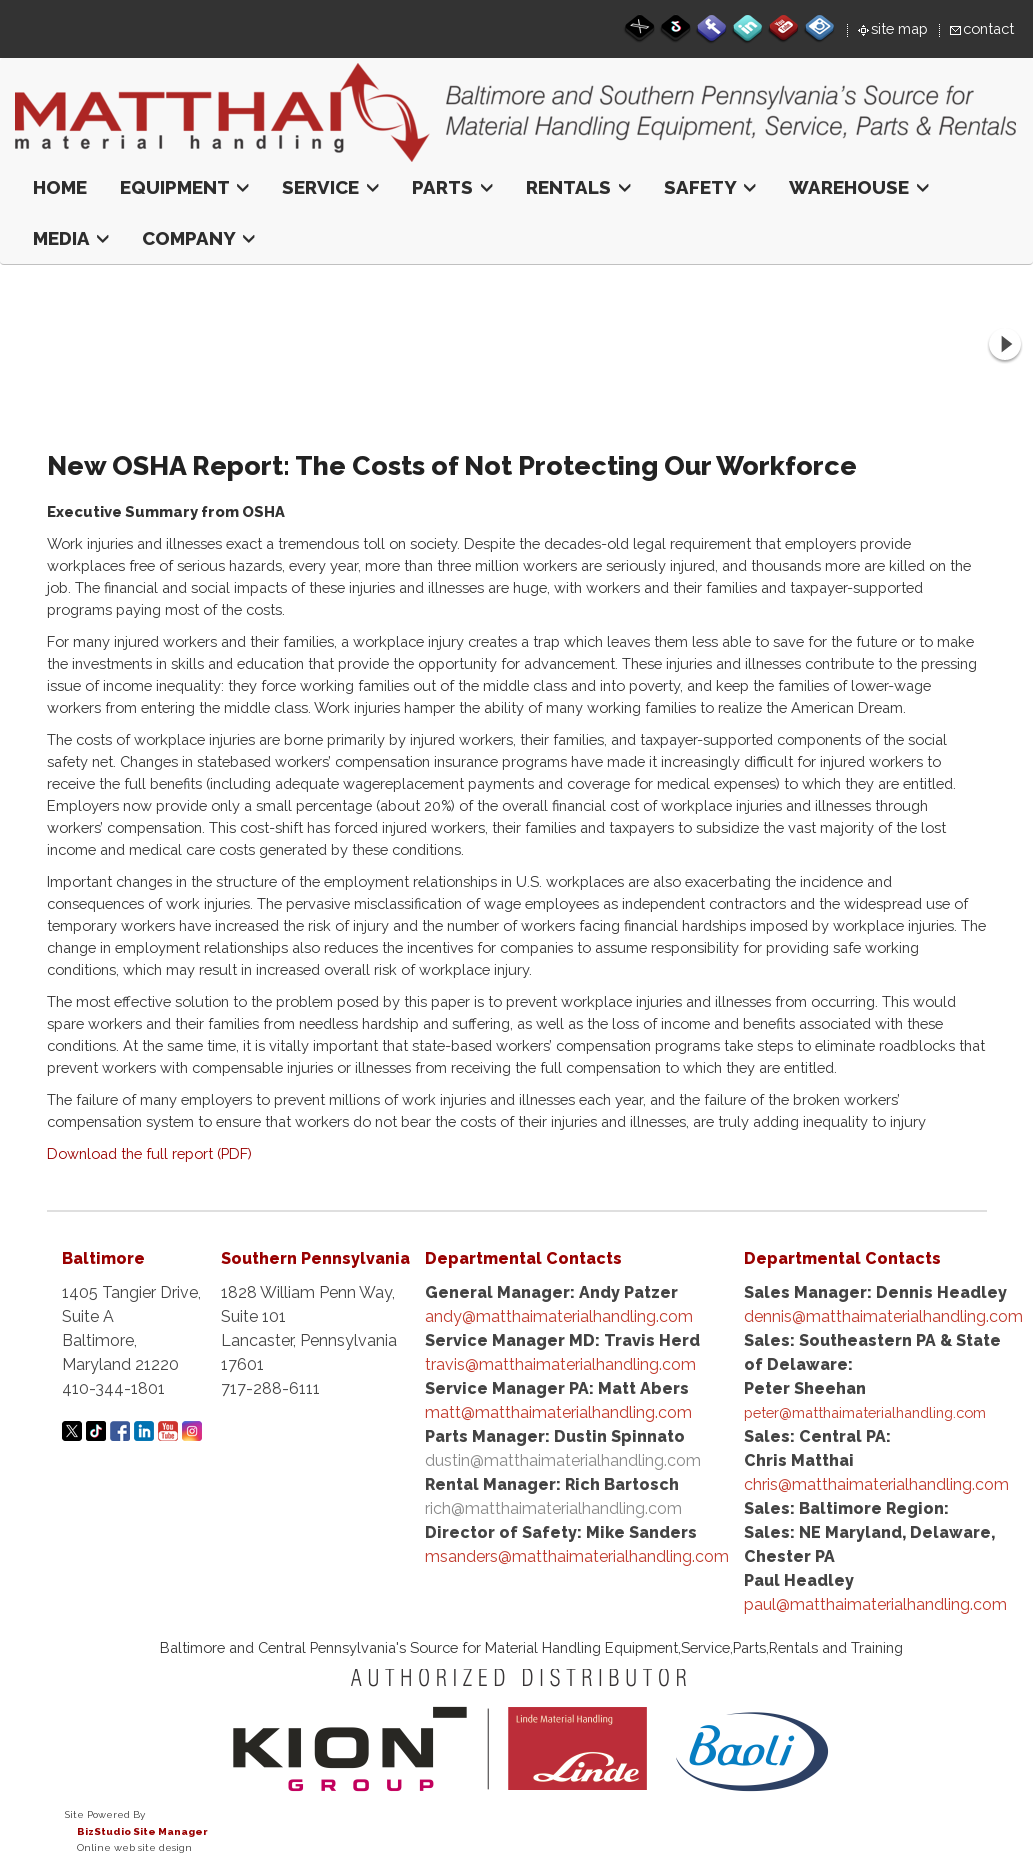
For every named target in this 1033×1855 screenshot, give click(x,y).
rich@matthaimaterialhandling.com (553, 1508)
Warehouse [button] (859, 187)
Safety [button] (710, 187)
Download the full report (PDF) (149, 1153)
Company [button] (198, 238)
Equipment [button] (184, 187)
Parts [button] (452, 187)
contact (988, 28)
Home (60, 187)
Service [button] (330, 187)
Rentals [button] (578, 187)
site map (899, 28)
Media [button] (71, 238)
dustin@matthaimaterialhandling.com (563, 1460)
